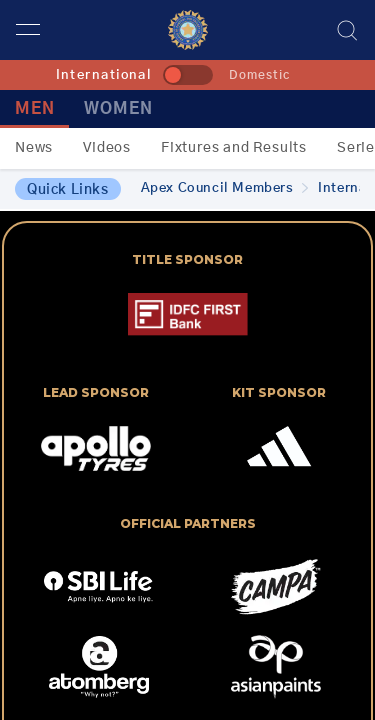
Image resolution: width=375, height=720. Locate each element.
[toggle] (188, 75)
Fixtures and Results (234, 148)
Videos (107, 148)
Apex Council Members (225, 188)
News (34, 148)
